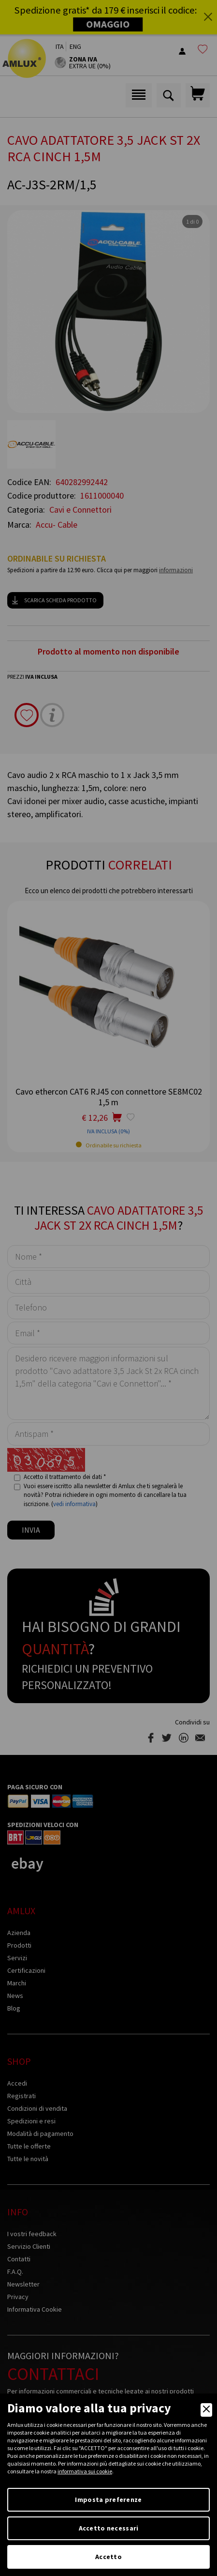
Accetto (108, 2556)
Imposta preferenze (108, 2499)
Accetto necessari (109, 2528)
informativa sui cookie (85, 2471)
